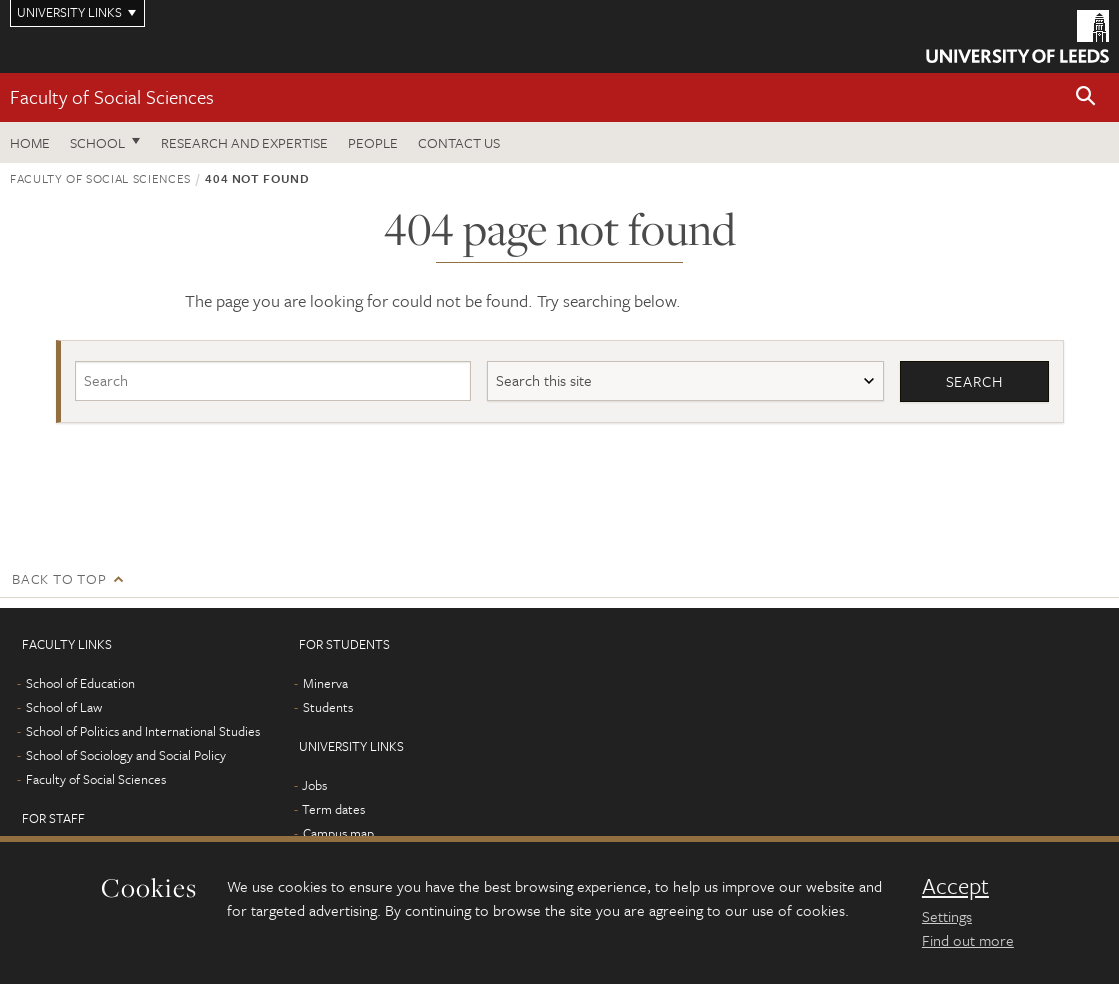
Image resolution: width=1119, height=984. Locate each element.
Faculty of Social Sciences (112, 96)
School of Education (80, 683)
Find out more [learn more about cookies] (968, 940)
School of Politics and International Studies (143, 731)
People (373, 142)
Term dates (333, 809)
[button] (1086, 97)
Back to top (59, 578)
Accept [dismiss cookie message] (955, 886)
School (97, 142)
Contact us (459, 142)
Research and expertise (244, 142)
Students (328, 707)
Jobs (314, 785)
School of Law (64, 707)
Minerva (325, 683)
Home (30, 142)
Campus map (338, 833)
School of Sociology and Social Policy (126, 755)
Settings (947, 916)
